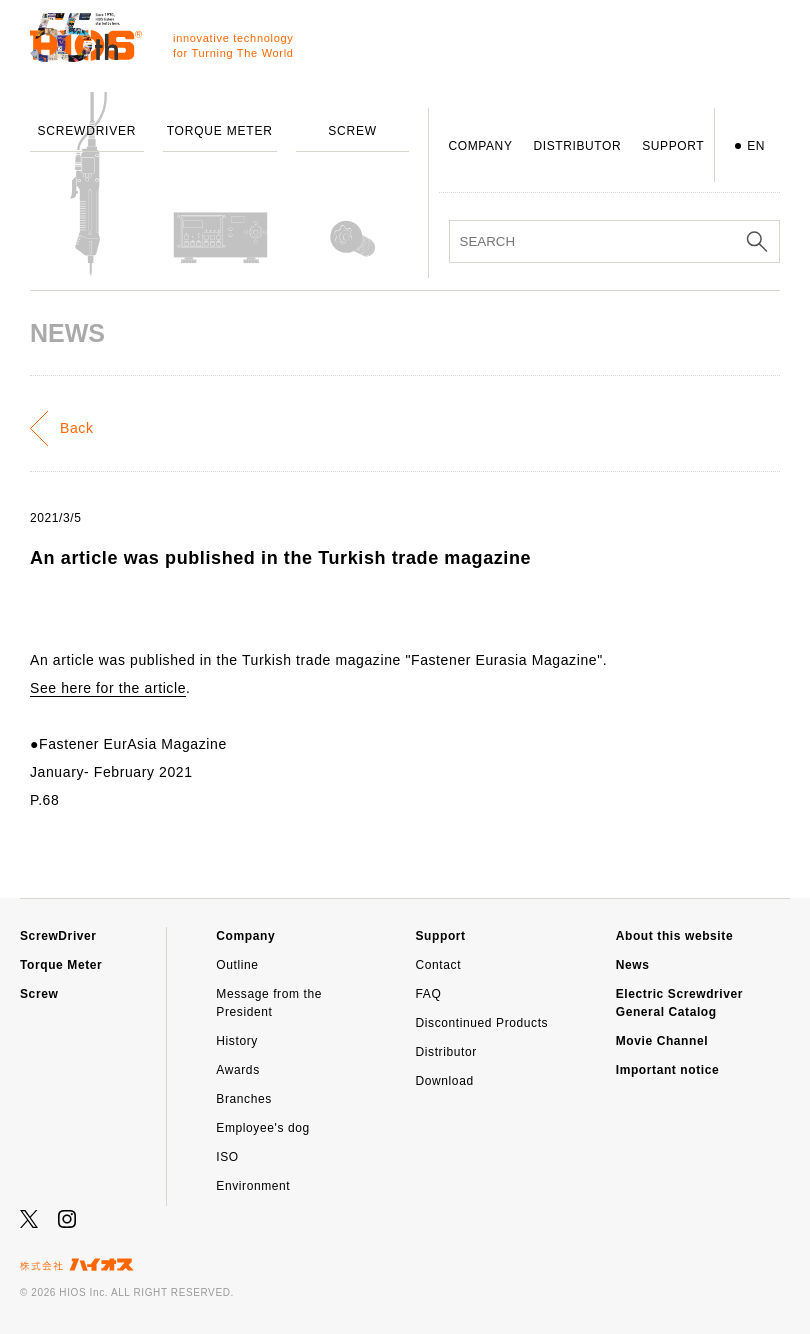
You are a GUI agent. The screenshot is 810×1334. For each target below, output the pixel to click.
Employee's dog (262, 1128)
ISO (227, 1157)
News (633, 965)
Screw (39, 994)
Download (445, 1081)
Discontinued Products (482, 1023)
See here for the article (108, 688)
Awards (237, 1070)
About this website (674, 936)
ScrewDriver (58, 936)
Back (77, 428)
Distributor (446, 1052)
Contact (439, 965)
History (237, 1041)
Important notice (668, 1070)
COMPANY (481, 146)
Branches (244, 1099)
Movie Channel (662, 1041)
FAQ (429, 994)
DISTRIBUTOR (577, 146)
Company (245, 936)
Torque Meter (61, 965)
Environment (253, 1186)
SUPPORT (673, 146)
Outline (237, 965)
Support (441, 936)
